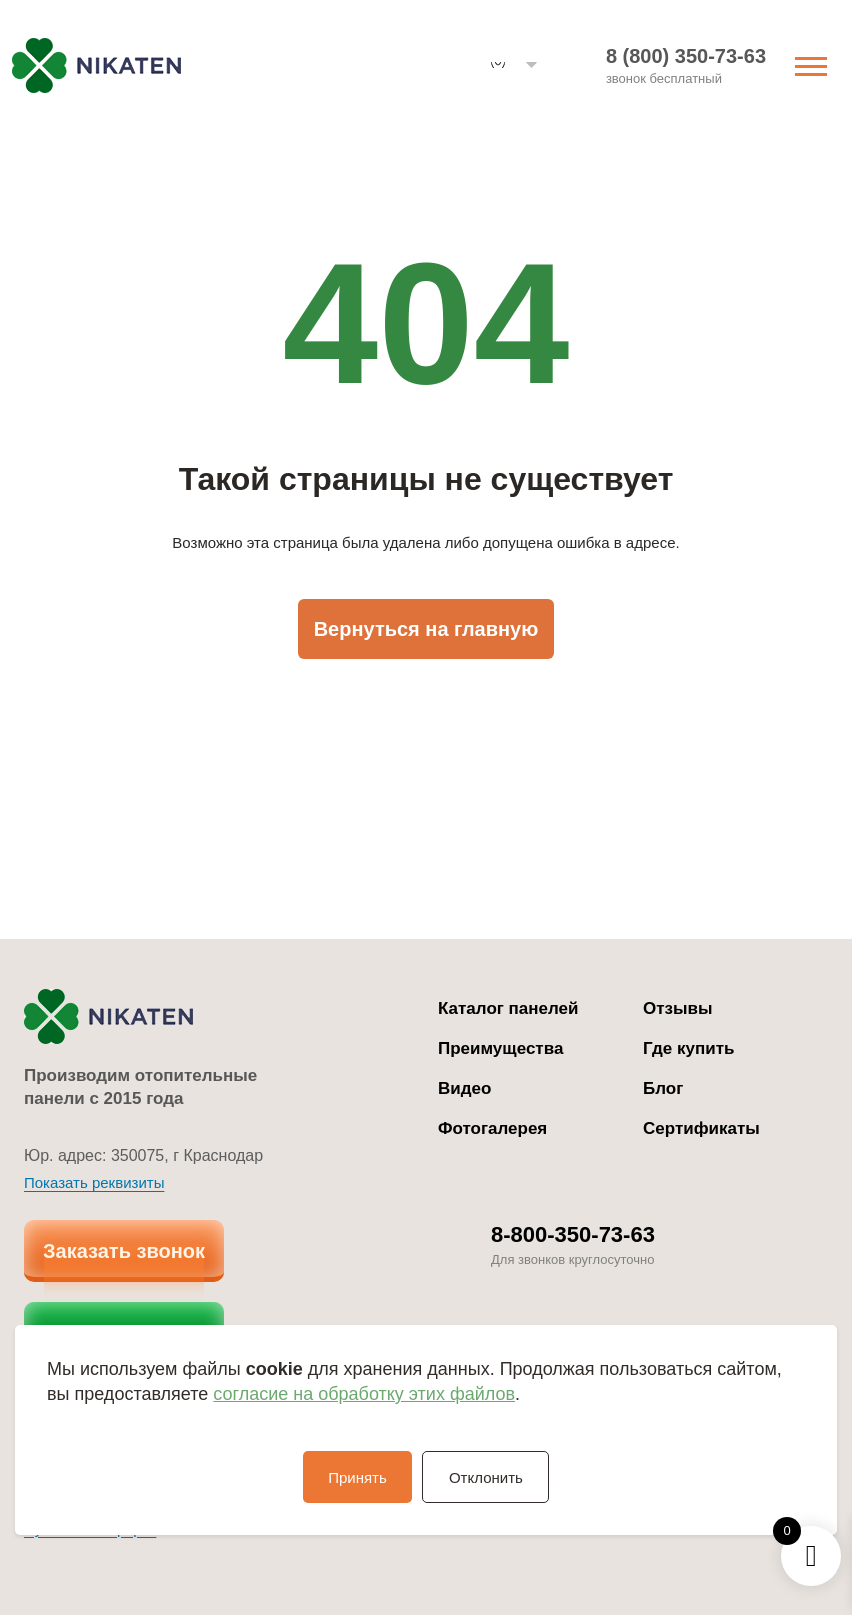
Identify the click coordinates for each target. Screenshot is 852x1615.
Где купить (688, 1048)
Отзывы (678, 1008)
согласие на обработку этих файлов (364, 1394)
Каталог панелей (508, 1008)
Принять (355, 1477)
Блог (663, 1088)
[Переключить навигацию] (811, 64)
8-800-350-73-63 (573, 1234)
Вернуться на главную (426, 629)
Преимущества (500, 1048)
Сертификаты (701, 1128)
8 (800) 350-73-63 (686, 56)
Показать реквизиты (94, 1182)
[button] (514, 65)
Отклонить (488, 1477)
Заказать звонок (124, 1251)
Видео (464, 1088)
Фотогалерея (492, 1128)
